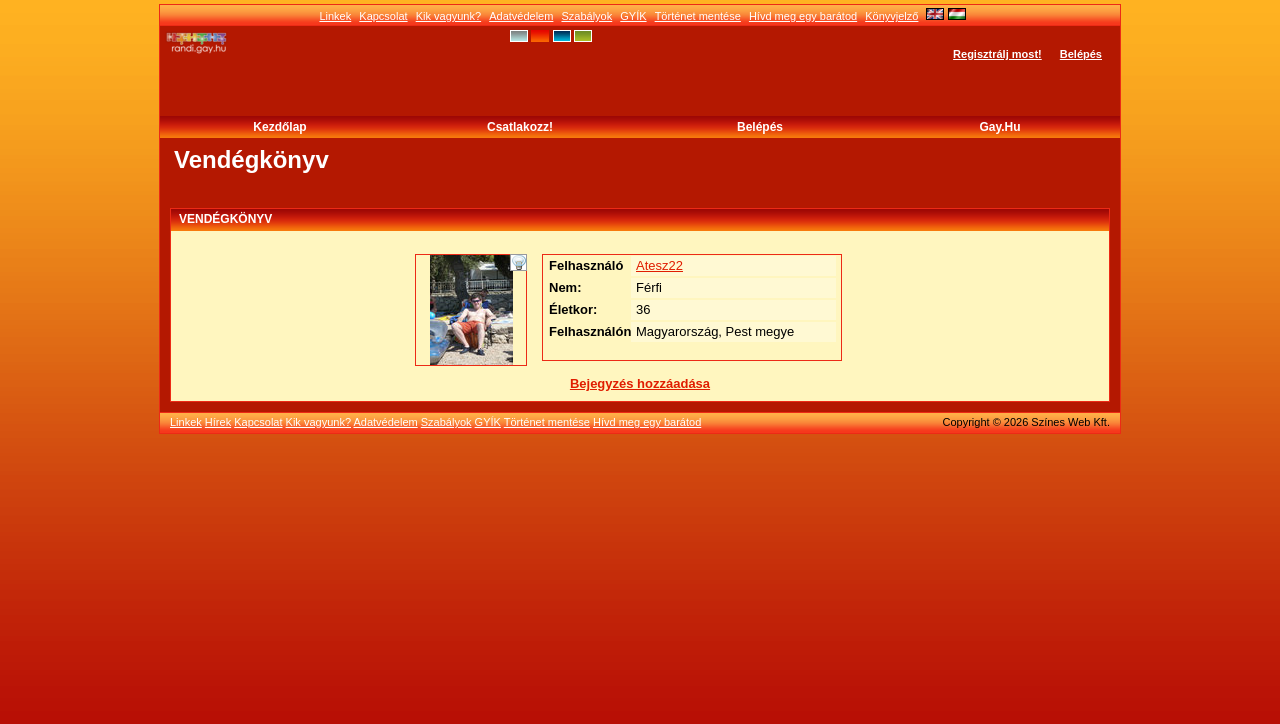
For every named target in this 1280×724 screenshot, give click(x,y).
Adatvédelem (521, 16)
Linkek (335, 16)
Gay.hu (999, 127)
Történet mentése (698, 16)
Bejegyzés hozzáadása (640, 383)
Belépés (1081, 54)
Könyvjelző (891, 16)
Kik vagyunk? (448, 16)
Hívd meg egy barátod (803, 16)
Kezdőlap (279, 127)
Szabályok (586, 16)
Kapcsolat (383, 16)
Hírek (218, 422)
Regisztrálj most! (997, 54)
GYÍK (633, 16)
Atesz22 (659, 265)
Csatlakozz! (520, 127)
